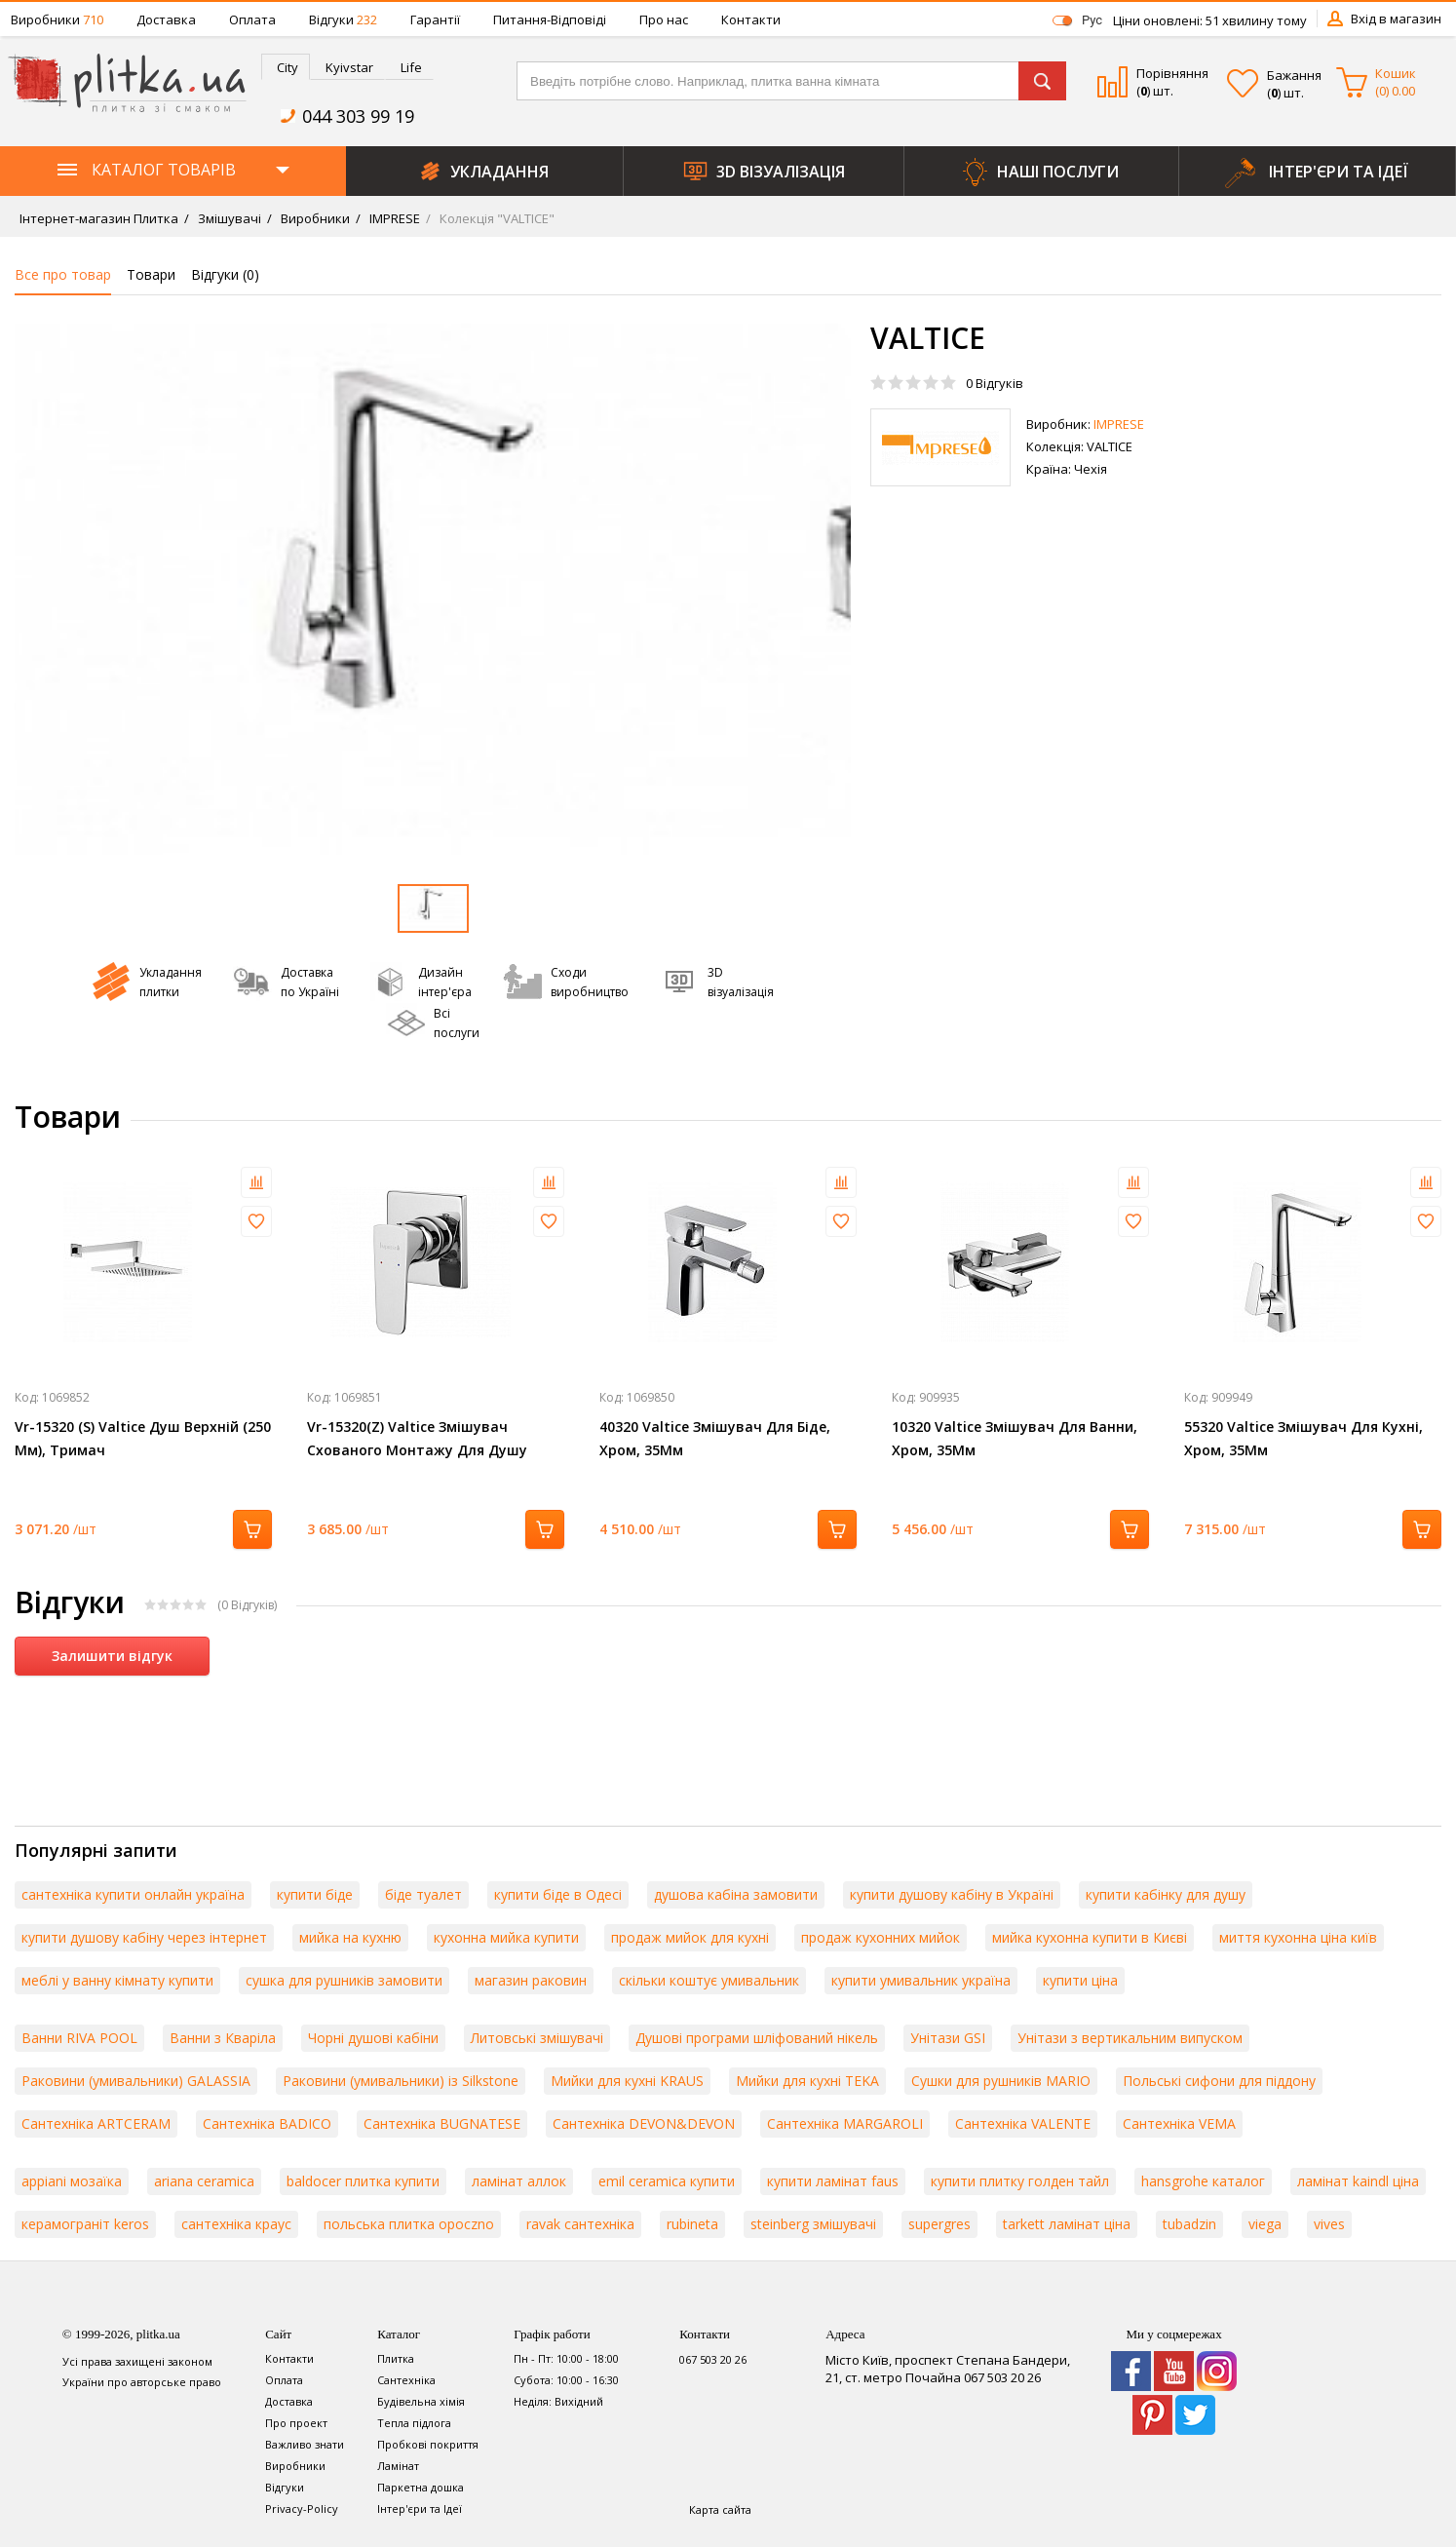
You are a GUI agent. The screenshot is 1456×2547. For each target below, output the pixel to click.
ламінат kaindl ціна (1358, 2181)
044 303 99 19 (358, 116)
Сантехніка (406, 2380)
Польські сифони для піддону (1219, 2080)
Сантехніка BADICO (267, 2123)
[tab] (285, 67)
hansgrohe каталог (1203, 2181)
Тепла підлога (414, 2422)
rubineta (692, 2224)
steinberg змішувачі (813, 2224)
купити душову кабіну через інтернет (144, 1937)
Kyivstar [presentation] (349, 67)
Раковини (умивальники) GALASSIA (135, 2080)
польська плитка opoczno (409, 2224)
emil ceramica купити (666, 2181)
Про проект (296, 2422)
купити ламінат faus (833, 2181)
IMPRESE (393, 218)
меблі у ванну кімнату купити (117, 1980)
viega (1265, 2224)
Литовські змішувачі (537, 2037)
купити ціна (1080, 1980)
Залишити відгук (112, 1655)
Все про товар (63, 274)
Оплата (252, 19)
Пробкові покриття (428, 2444)
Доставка (166, 19)
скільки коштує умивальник (709, 1980)
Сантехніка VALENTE (1023, 2123)
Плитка (395, 2358)
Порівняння (1172, 73)
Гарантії (435, 19)
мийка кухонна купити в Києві (1089, 1937)
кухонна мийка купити (506, 1937)
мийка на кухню (350, 1937)
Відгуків (994, 383)
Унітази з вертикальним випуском (1130, 2037)
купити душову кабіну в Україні (952, 1894)
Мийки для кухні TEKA (807, 2080)
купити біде (315, 1894)
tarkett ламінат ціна (1066, 2224)
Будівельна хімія (421, 2401)
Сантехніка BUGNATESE (442, 2123)
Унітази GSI (947, 2037)
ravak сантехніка (580, 2224)
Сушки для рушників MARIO (1001, 2080)
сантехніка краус (236, 2224)
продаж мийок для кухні (690, 1937)
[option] (433, 589)
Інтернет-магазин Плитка (98, 218)
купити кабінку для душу (1165, 1894)
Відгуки (343, 19)
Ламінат (398, 2465)
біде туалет (423, 1894)
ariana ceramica (204, 2181)
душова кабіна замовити (736, 1894)
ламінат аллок (519, 2181)
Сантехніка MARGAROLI (845, 2123)
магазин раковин (531, 1980)
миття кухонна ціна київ (1298, 1937)
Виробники (57, 19)
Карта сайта (720, 2509)
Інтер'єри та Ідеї (419, 2508)
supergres (939, 2224)
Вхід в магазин (1396, 18)
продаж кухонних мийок (880, 1937)
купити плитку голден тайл (1020, 2181)
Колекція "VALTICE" (496, 218)
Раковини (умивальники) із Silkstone (400, 2080)
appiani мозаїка (71, 2181)
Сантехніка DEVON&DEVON (644, 2123)
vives (1329, 2224)
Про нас (663, 19)
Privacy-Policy (301, 2508)
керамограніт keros (85, 2224)
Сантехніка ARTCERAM (96, 2123)
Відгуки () (225, 274)
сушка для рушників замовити (344, 1980)
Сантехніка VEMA (1179, 2123)
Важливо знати (304, 2444)
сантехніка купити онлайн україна (133, 1894)
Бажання (1294, 75)
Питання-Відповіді (549, 19)
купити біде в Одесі (558, 1894)
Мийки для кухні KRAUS (627, 2080)
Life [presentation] (411, 67)
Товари (151, 274)
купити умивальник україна (921, 1980)
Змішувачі (228, 218)
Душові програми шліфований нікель (756, 2037)
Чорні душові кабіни (373, 2037)
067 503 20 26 (713, 2359)
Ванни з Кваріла (223, 2037)
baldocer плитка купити (363, 2181)
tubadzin (1189, 2224)
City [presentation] (287, 67)
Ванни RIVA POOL (79, 2037)
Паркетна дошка (420, 2487)
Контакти (751, 19)
